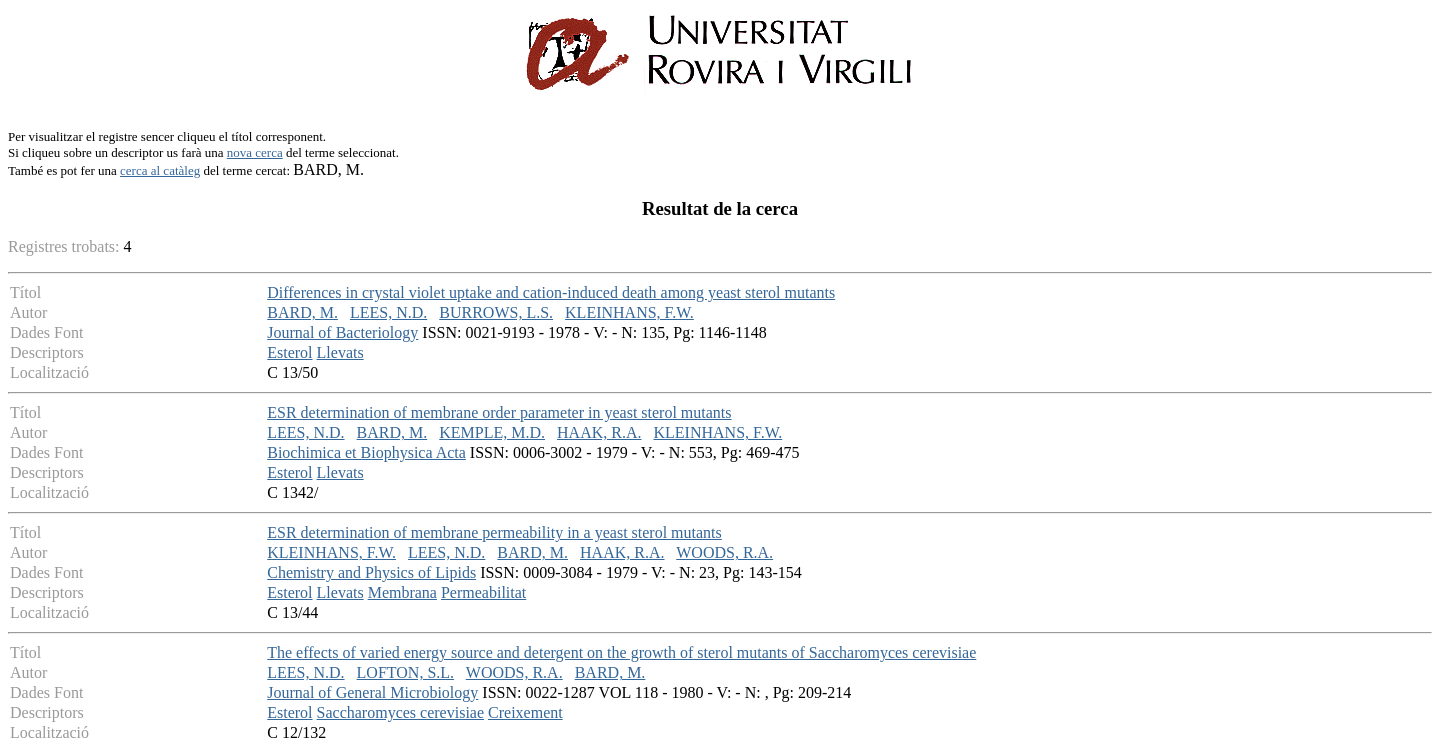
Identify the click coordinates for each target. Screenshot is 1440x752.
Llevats (340, 352)
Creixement (525, 712)
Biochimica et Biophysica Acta (366, 452)
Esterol (289, 352)
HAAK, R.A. (599, 432)
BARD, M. (302, 312)
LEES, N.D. (388, 312)
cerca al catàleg (160, 170)
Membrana (402, 592)
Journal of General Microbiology (372, 692)
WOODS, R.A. (724, 552)
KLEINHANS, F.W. (629, 312)
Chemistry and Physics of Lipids (371, 572)
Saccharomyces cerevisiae (400, 712)
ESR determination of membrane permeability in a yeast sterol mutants (494, 532)
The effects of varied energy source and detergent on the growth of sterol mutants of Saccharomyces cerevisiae (621, 652)
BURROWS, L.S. (496, 312)
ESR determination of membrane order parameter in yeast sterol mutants (499, 412)
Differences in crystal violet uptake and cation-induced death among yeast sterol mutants (551, 292)
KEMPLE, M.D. (492, 432)
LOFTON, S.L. (406, 672)
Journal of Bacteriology (342, 332)
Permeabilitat (483, 592)
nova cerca (255, 152)
